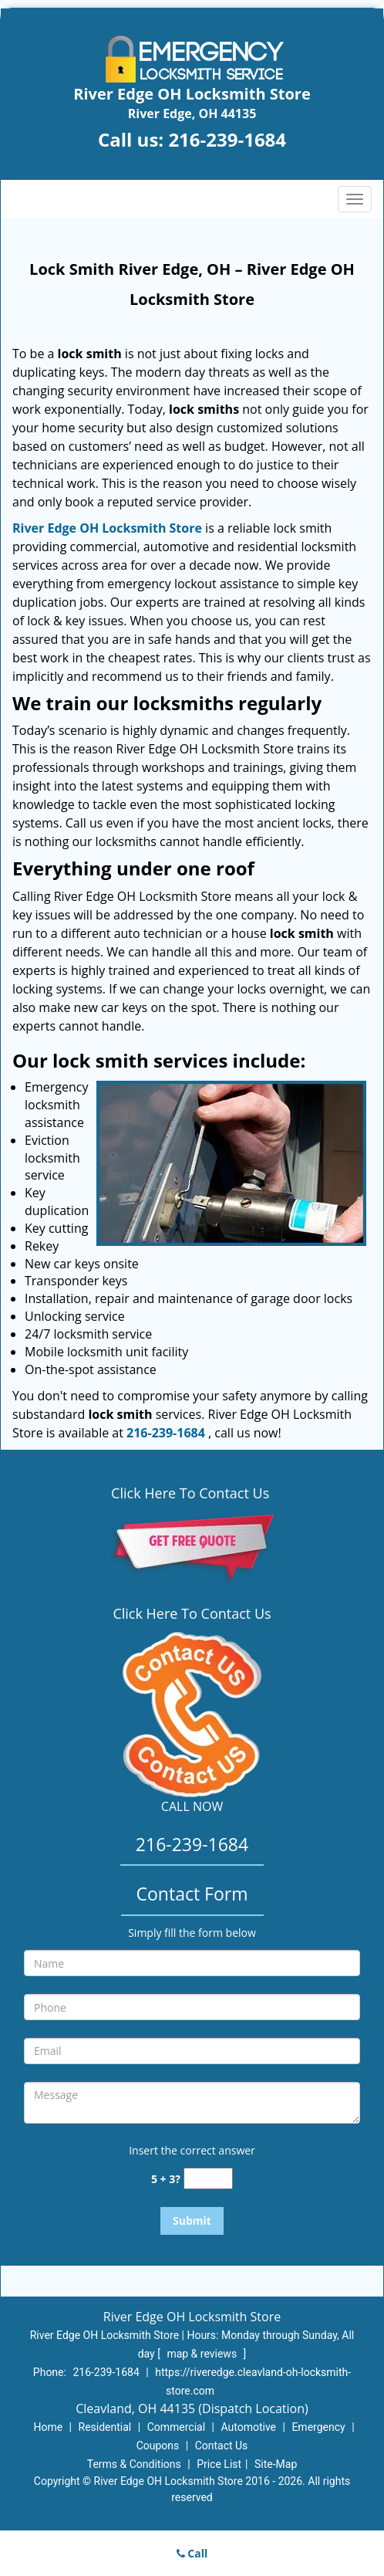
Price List (219, 2464)
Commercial (176, 2427)
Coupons (158, 2445)
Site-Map (275, 2464)
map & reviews (203, 2354)
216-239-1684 (227, 139)
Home (47, 2427)
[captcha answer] (208, 2179)
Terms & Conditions (134, 2464)
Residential (105, 2427)
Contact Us (221, 2445)
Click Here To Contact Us (192, 1493)
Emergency (318, 2427)
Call (192, 2553)
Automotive (248, 2427)
